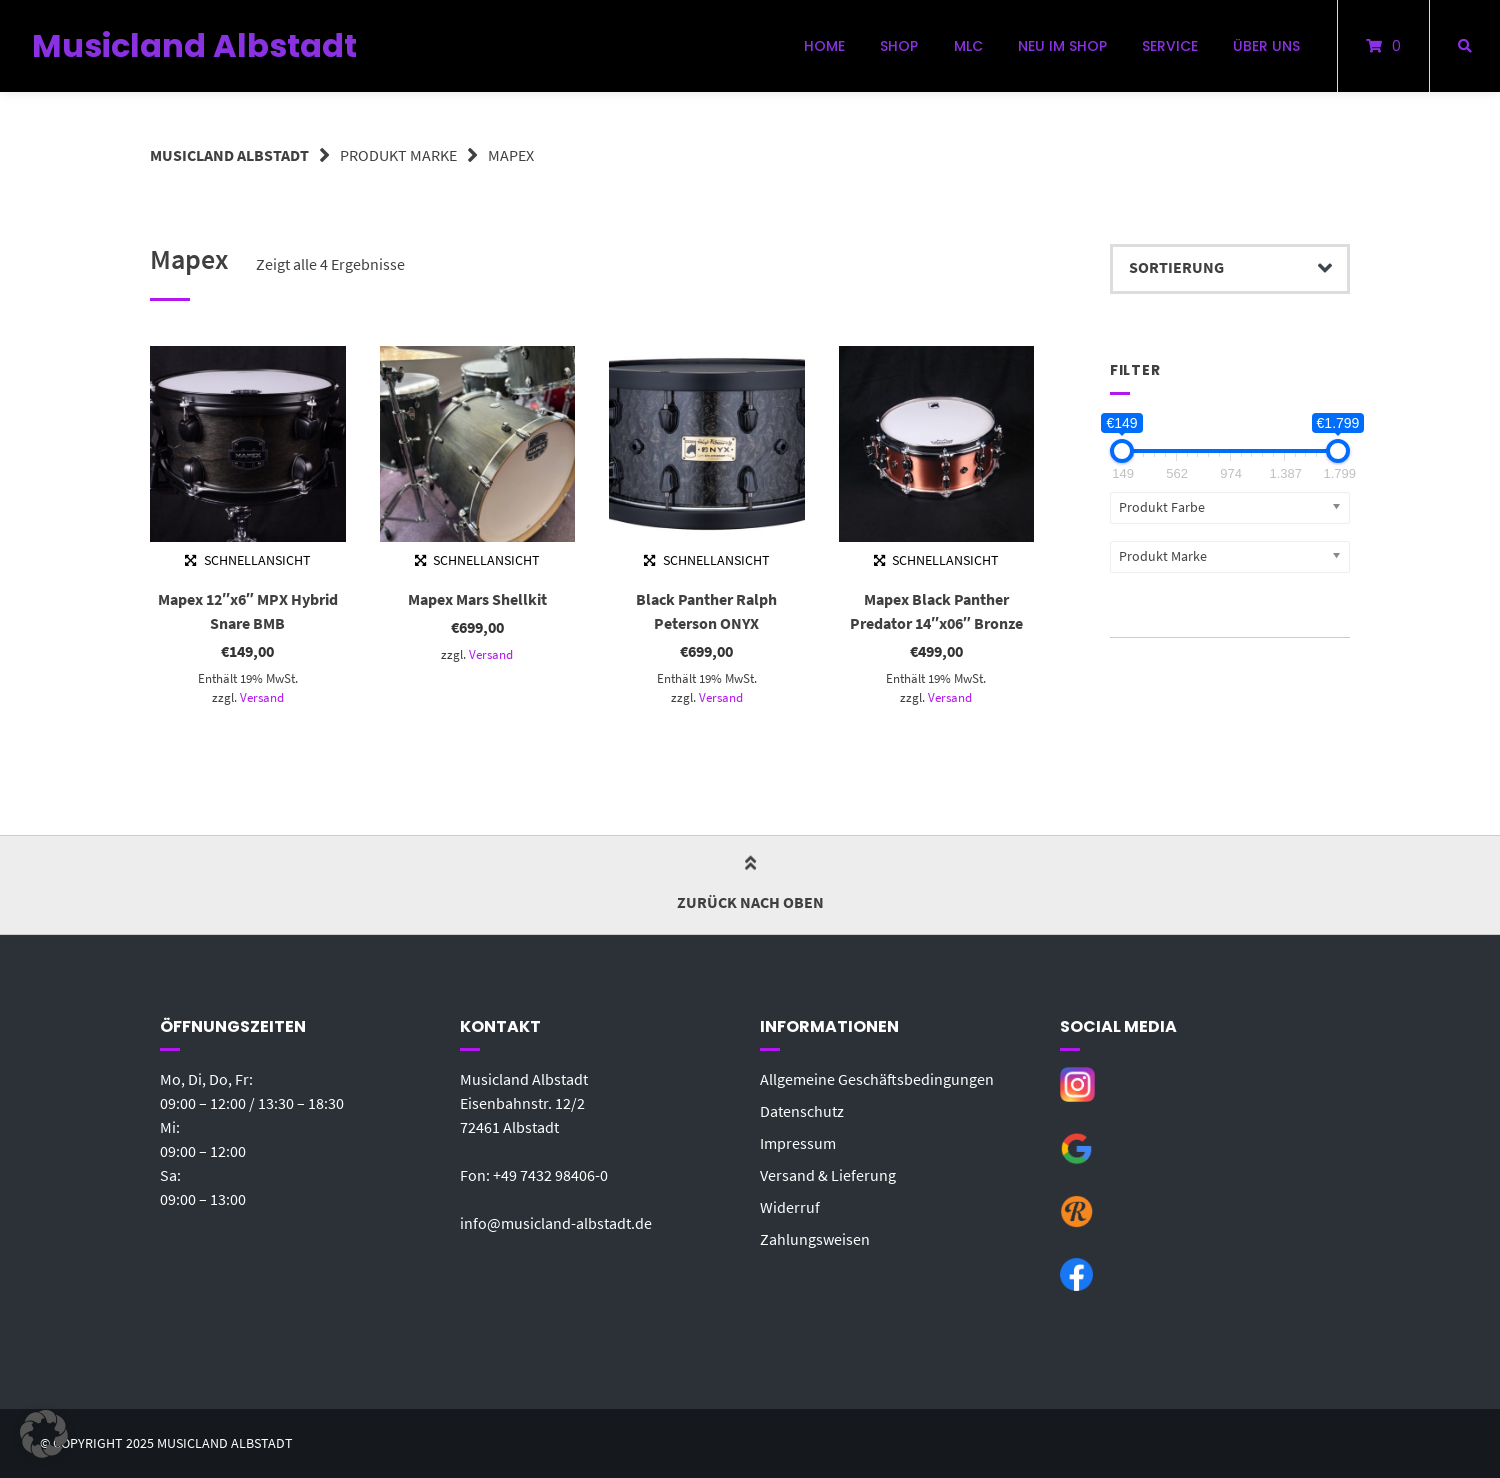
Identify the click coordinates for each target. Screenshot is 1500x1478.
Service (1170, 46)
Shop (899, 46)
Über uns (1266, 46)
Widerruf (790, 1207)
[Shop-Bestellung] (1230, 269)
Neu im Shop (1062, 46)
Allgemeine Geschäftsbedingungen (877, 1079)
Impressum (798, 1143)
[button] (44, 1434)
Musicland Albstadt (194, 45)
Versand (262, 697)
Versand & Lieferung (828, 1175)
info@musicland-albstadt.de (556, 1223)
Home (824, 46)
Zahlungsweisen (815, 1239)
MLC (968, 46)
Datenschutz (802, 1111)
